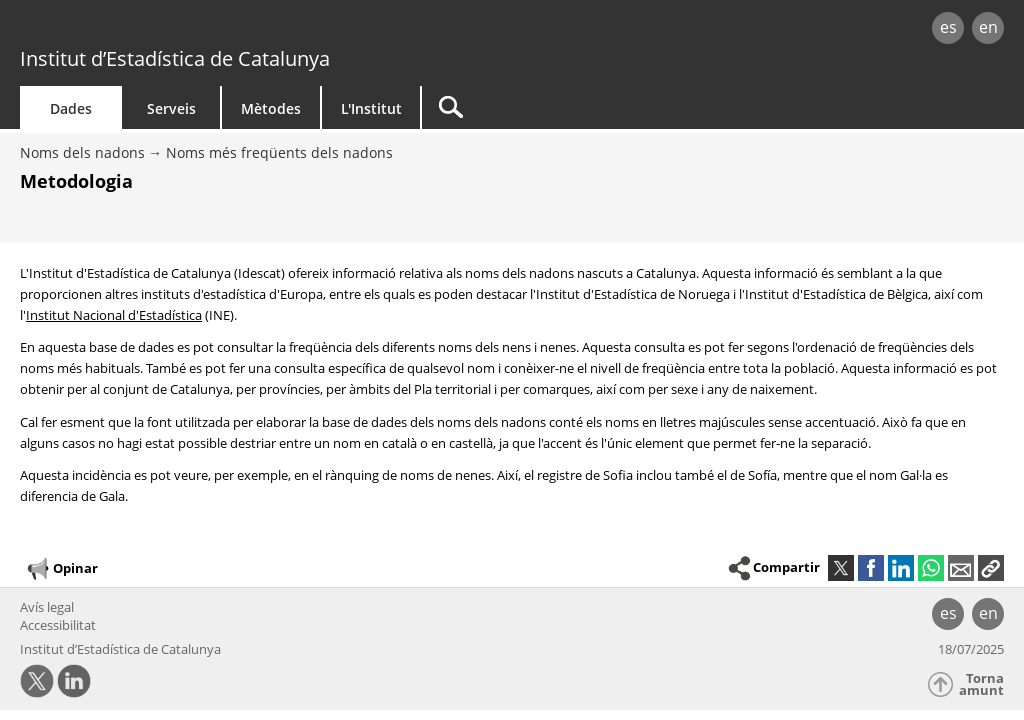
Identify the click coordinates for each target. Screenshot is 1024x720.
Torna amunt (981, 684)
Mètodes (271, 108)
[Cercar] (592, 107)
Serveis (171, 108)
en (988, 27)
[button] (991, 568)
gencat (217, 29)
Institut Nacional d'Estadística (114, 315)
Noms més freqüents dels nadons (279, 152)
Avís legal (47, 607)
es (948, 27)
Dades (71, 108)
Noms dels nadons (82, 152)
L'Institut (371, 108)
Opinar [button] (61, 569)
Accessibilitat (58, 625)
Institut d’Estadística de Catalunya (175, 58)
